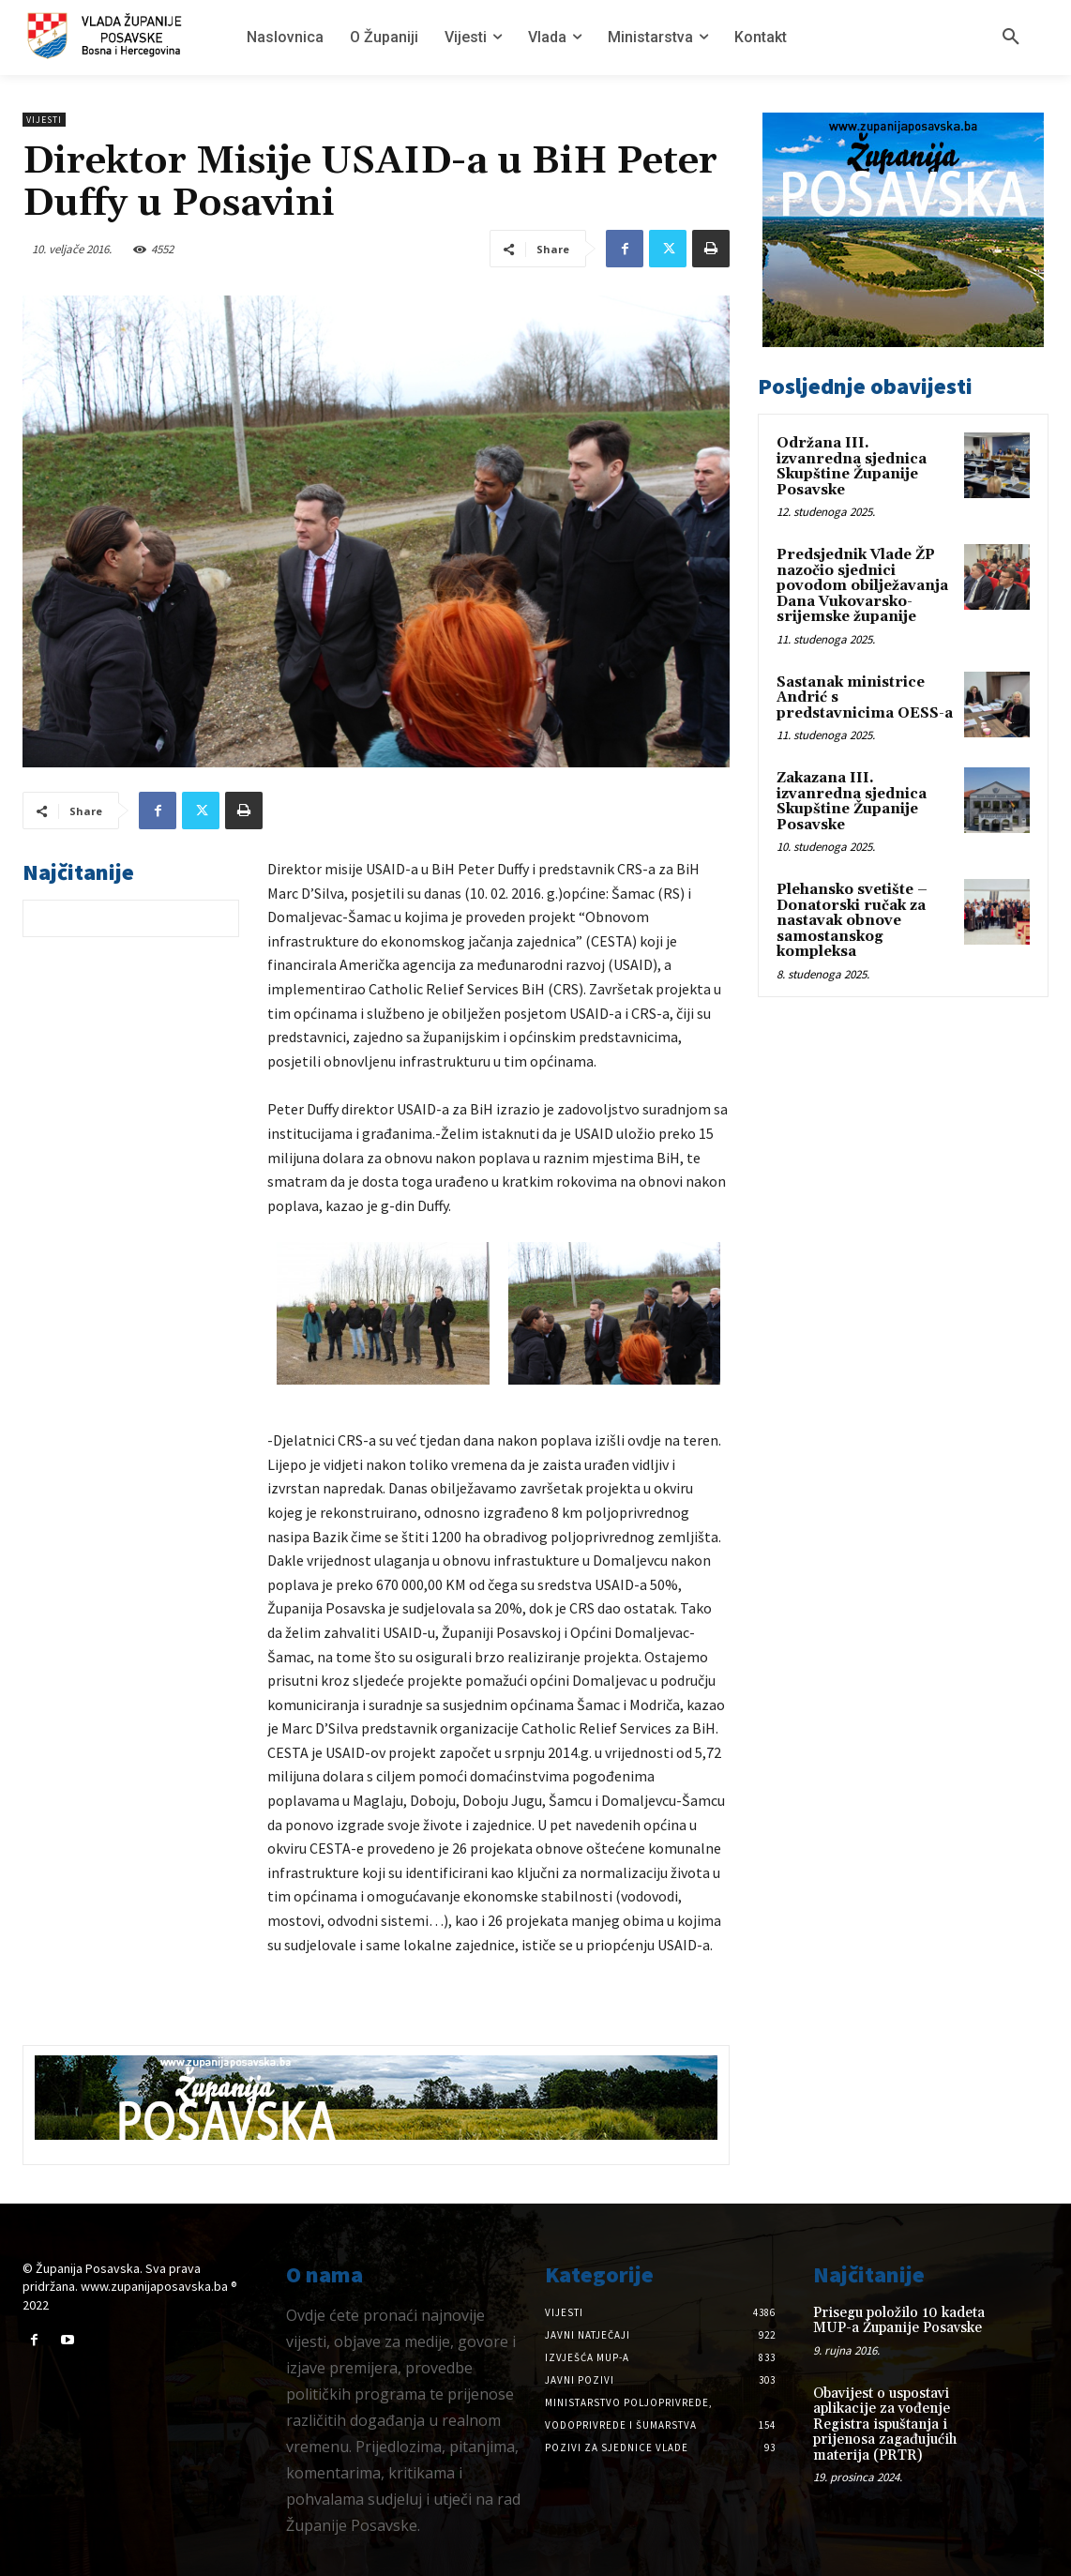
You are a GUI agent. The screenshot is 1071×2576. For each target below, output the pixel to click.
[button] (1010, 37)
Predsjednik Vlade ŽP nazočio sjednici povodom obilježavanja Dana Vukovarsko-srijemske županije (862, 586)
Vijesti (44, 120)
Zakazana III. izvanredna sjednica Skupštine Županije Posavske (852, 801)
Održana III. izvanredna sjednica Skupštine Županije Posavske (852, 466)
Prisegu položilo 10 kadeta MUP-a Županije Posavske (899, 2321)
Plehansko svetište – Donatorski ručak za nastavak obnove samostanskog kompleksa (852, 921)
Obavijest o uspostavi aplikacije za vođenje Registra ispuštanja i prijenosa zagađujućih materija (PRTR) (885, 2424)
